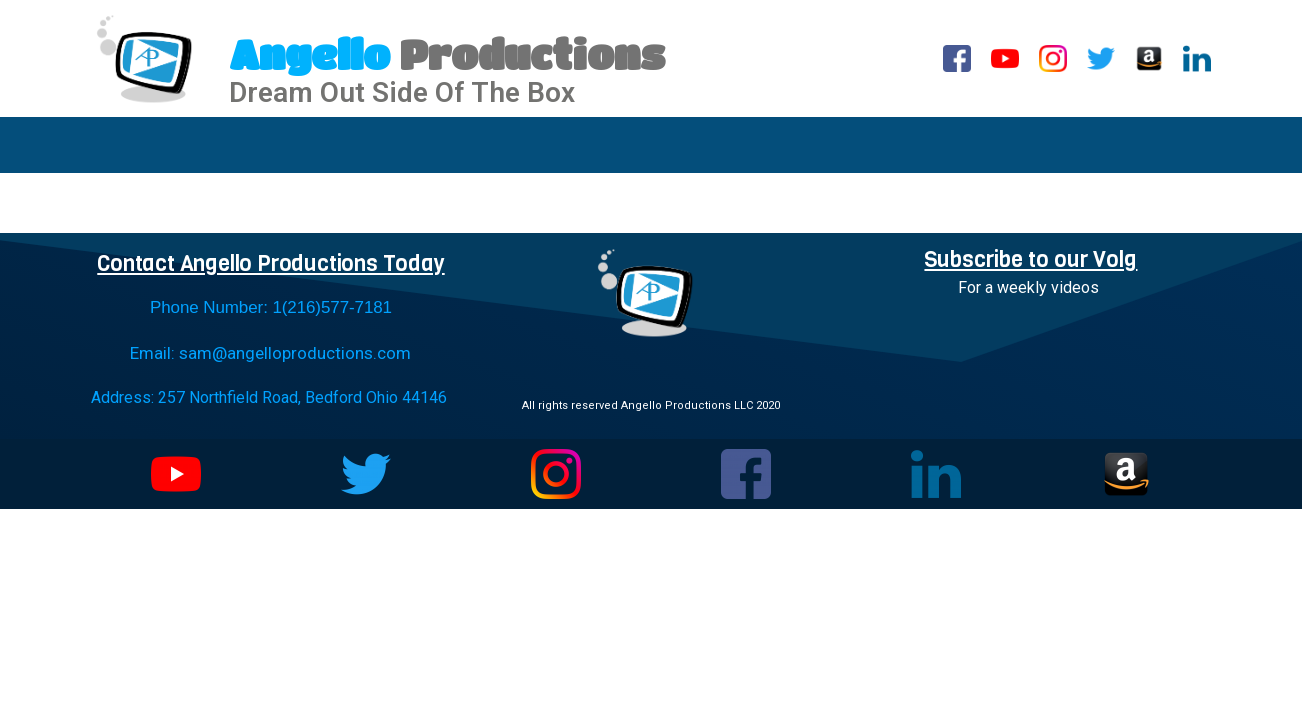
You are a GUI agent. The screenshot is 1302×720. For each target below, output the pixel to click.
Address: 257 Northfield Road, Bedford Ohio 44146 (269, 397)
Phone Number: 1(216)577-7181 (271, 307)
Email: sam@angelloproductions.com (270, 353)
